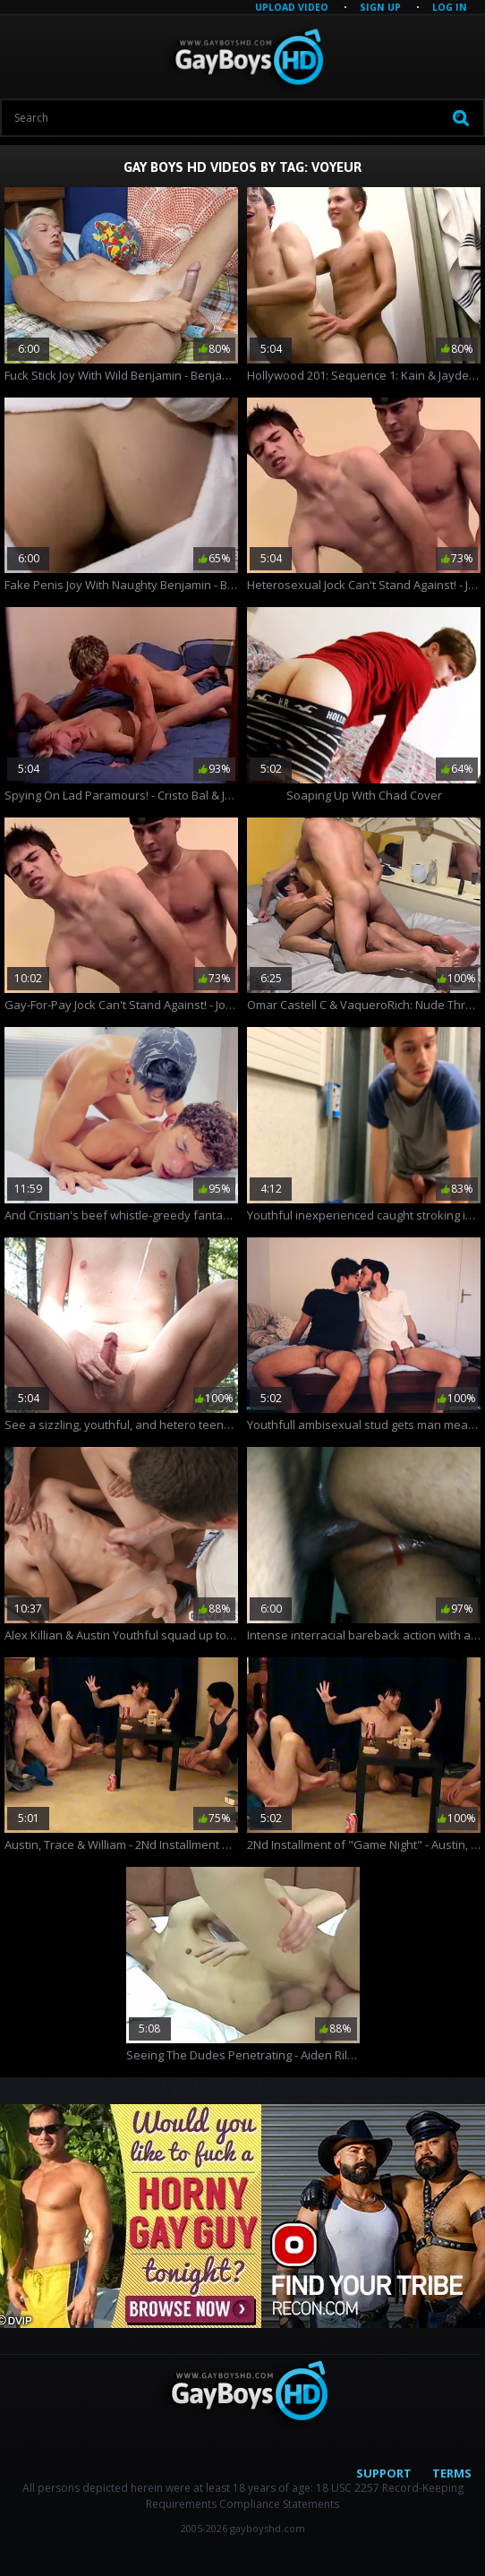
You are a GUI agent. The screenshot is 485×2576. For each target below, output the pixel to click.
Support (384, 2473)
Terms (452, 2473)
